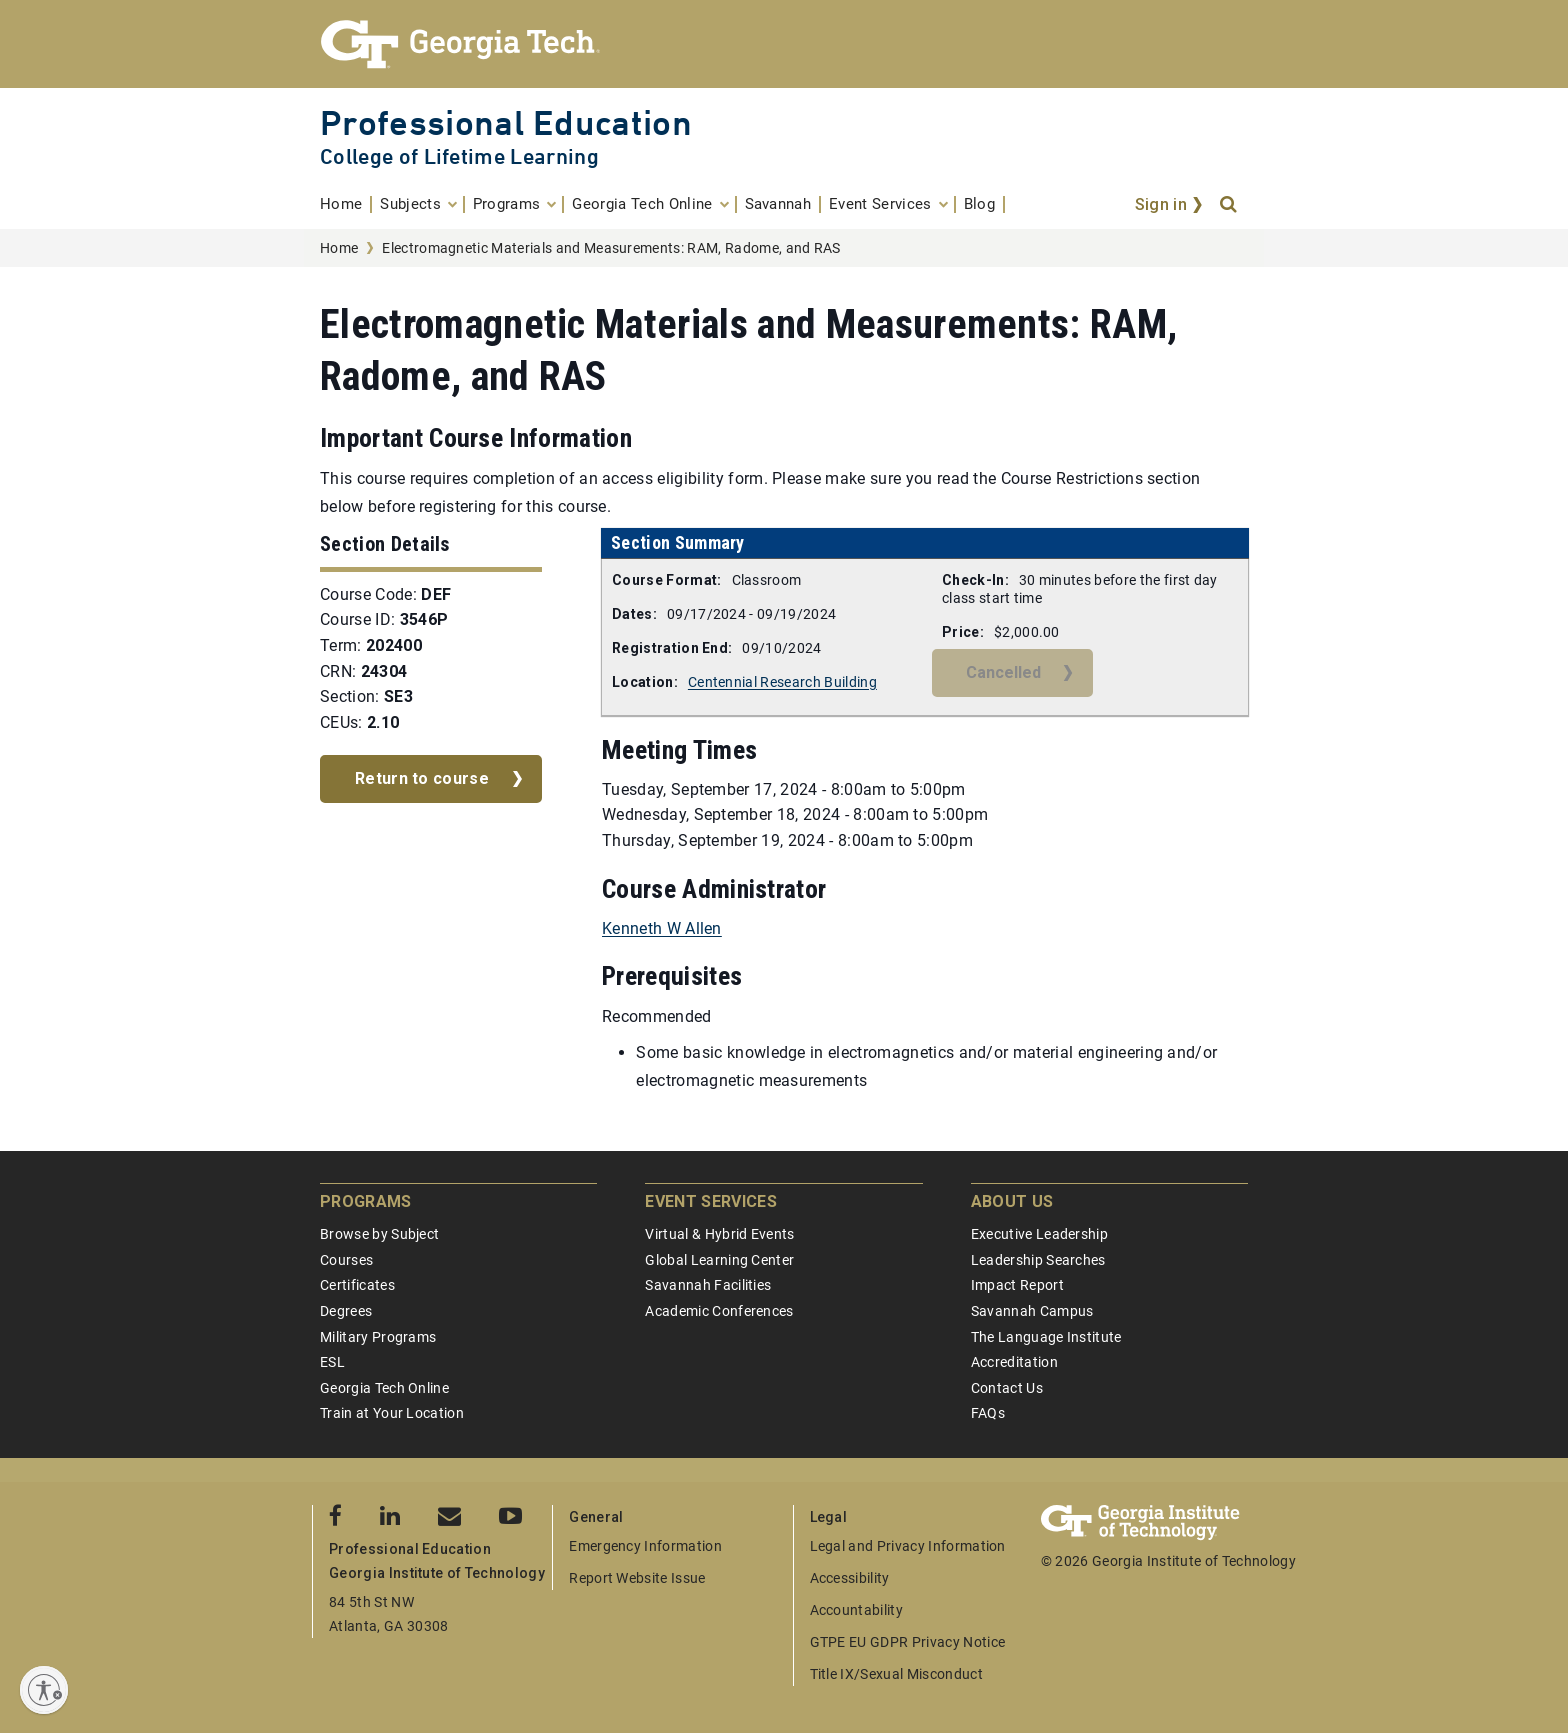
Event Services (710, 1201)
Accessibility (850, 1578)
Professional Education (506, 122)
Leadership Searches (1038, 1260)
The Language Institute (1046, 1337)
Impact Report (1017, 1285)
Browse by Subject (379, 1234)
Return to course (422, 778)
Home (339, 248)
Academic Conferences (719, 1311)
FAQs (988, 1413)
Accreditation (1014, 1362)
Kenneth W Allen (662, 928)
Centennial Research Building (782, 682)
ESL (332, 1362)
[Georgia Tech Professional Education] (784, 44)
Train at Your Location (392, 1413)
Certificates (357, 1285)
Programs (366, 1201)
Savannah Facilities (708, 1285)
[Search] (1230, 205)
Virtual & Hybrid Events (719, 1234)
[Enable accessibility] (44, 1690)
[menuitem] (346, 204)
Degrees (346, 1311)
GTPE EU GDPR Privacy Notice (908, 1642)
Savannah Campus (1032, 1311)
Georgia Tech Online (384, 1388)
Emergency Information (645, 1546)
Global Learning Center (719, 1260)
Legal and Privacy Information (908, 1546)
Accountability (856, 1610)
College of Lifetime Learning (459, 156)
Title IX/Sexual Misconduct (896, 1674)
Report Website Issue (637, 1578)
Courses (346, 1260)
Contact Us (1007, 1388)
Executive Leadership (1039, 1234)
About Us (1012, 1201)
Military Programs (378, 1337)
